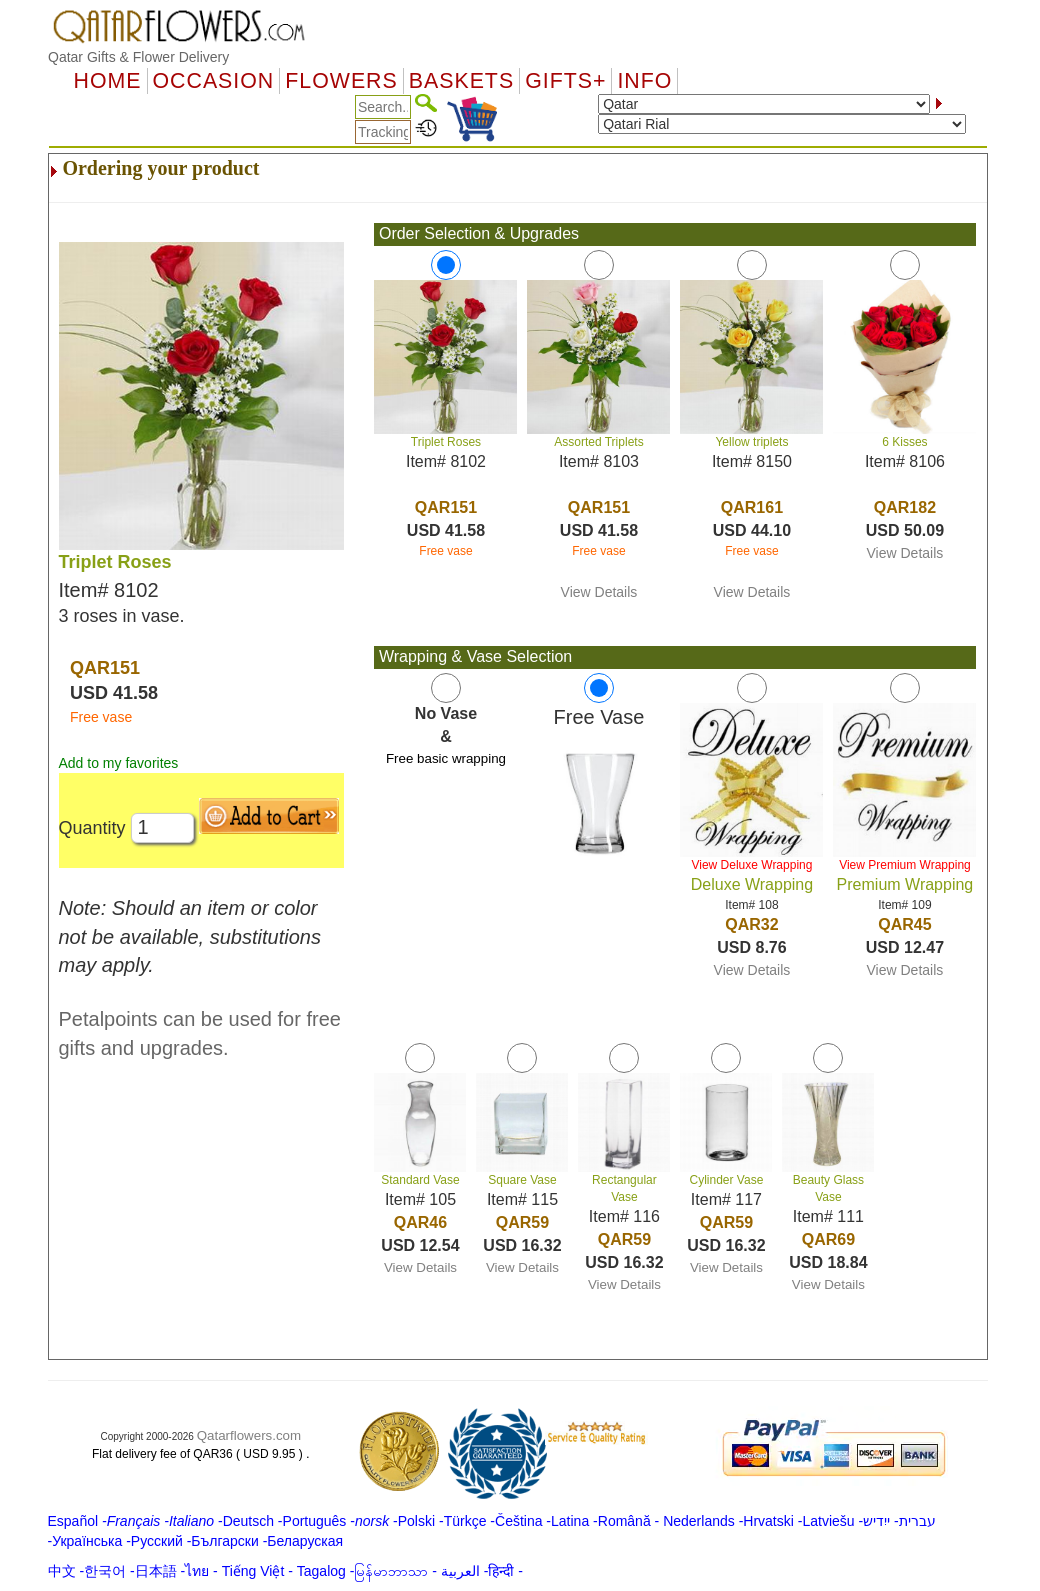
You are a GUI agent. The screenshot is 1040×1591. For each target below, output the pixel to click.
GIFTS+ (565, 81)
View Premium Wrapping (905, 865)
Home (108, 81)
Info (644, 81)
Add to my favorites (119, 763)
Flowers (341, 81)
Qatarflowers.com (249, 1435)
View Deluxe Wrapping (751, 865)
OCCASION (214, 81)
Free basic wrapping (446, 758)
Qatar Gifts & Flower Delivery (138, 57)
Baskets (461, 81)
